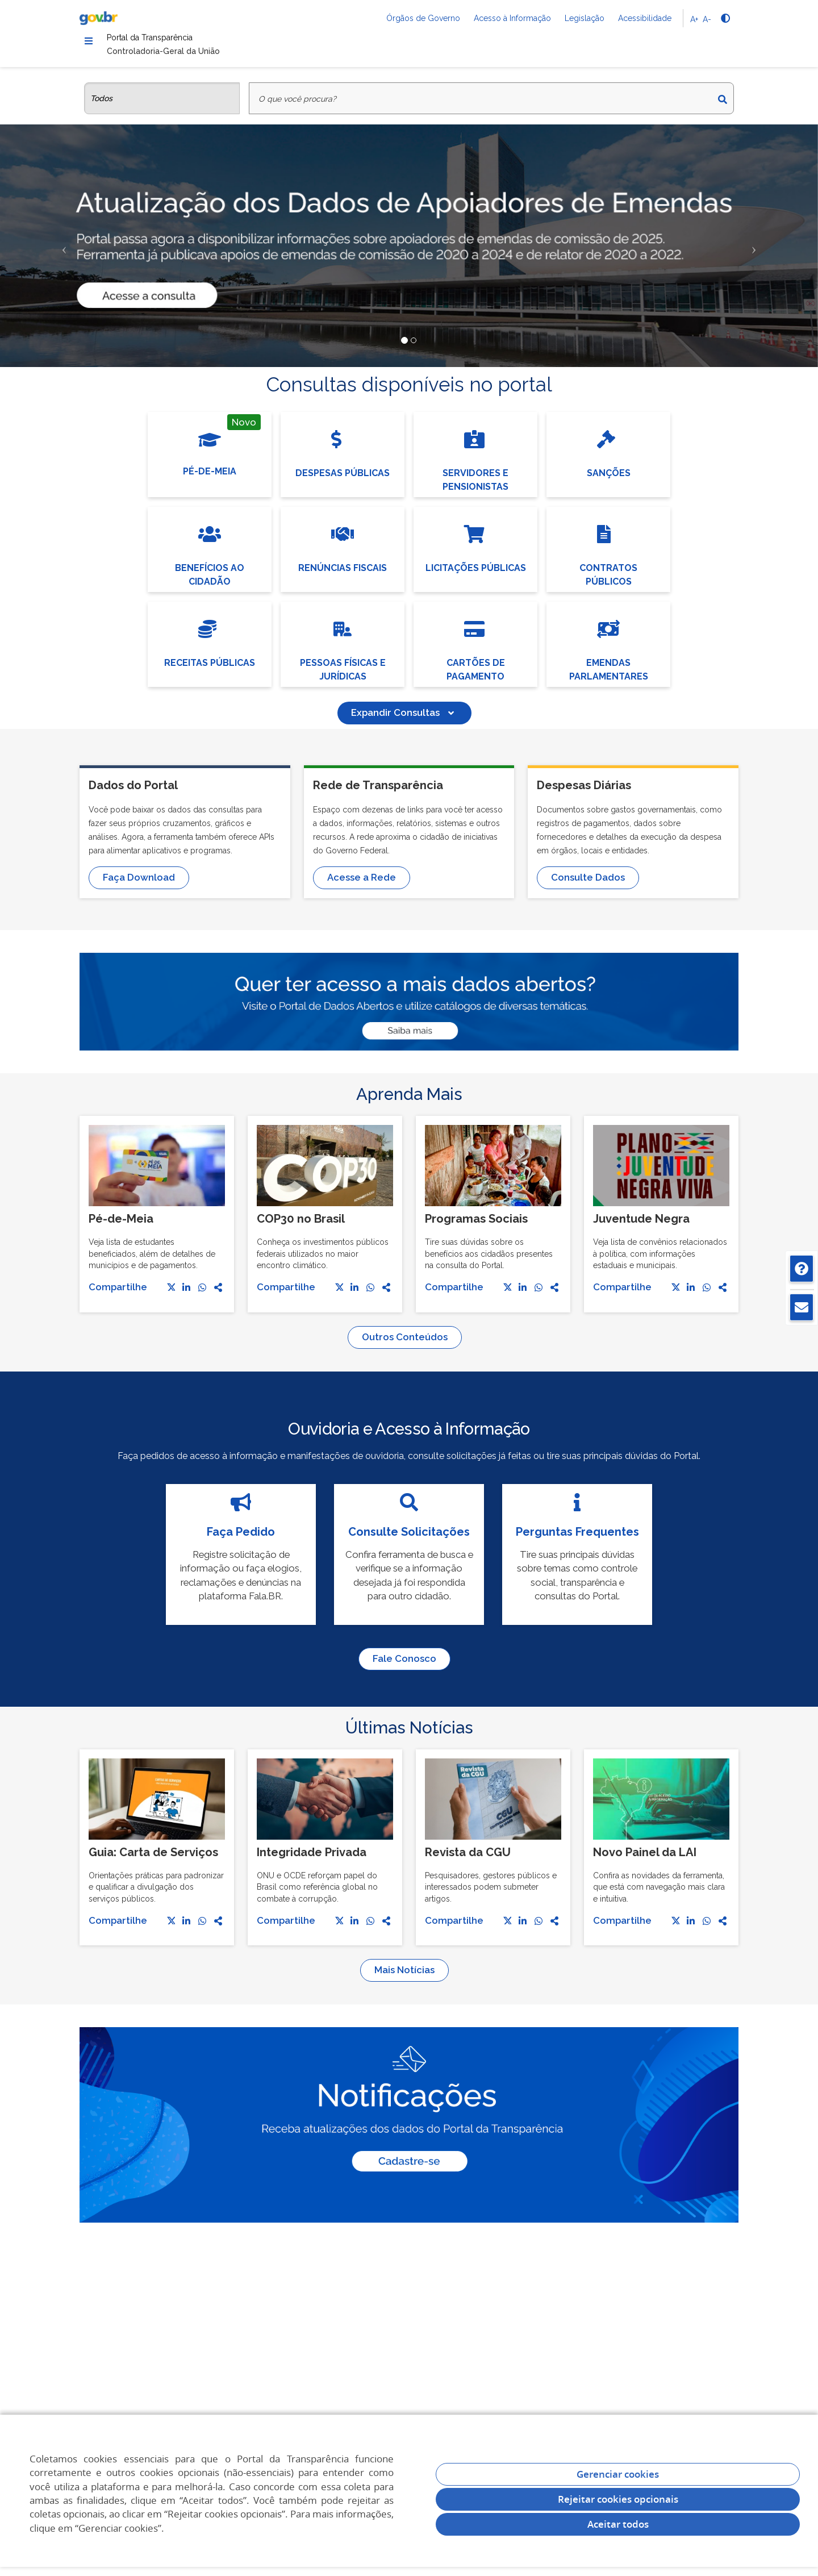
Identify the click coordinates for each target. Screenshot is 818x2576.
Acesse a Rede (361, 885)
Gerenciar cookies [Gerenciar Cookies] (618, 2474)
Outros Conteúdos (405, 1344)
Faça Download (139, 885)
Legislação (584, 18)
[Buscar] (722, 107)
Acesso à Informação (512, 18)
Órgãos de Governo (423, 18)
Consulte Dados (588, 885)
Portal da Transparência (181, 42)
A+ (694, 19)
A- (707, 19)
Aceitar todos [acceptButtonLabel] (618, 2524)
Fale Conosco (404, 1667)
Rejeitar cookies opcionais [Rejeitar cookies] (618, 2499)
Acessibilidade (644, 18)
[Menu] (89, 43)
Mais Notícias (404, 1978)
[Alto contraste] (725, 18)
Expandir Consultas (404, 721)
